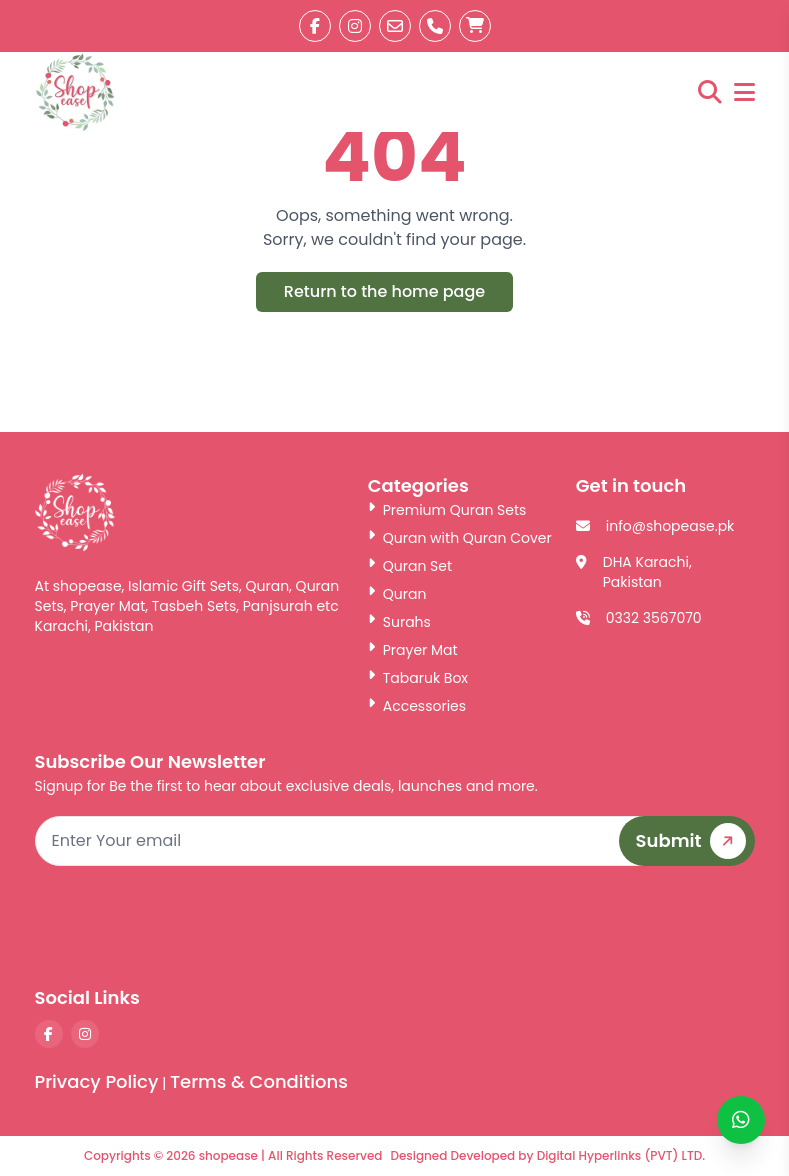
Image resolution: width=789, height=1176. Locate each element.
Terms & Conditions (259, 1081)
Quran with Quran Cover (460, 538)
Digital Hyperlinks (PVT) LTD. (621, 1155)
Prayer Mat (413, 650)
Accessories (417, 706)
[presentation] (603, 925)
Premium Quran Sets (447, 510)
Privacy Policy (97, 1081)
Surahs (399, 622)
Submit (694, 841)
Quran (397, 594)
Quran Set (410, 566)
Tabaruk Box (418, 678)
